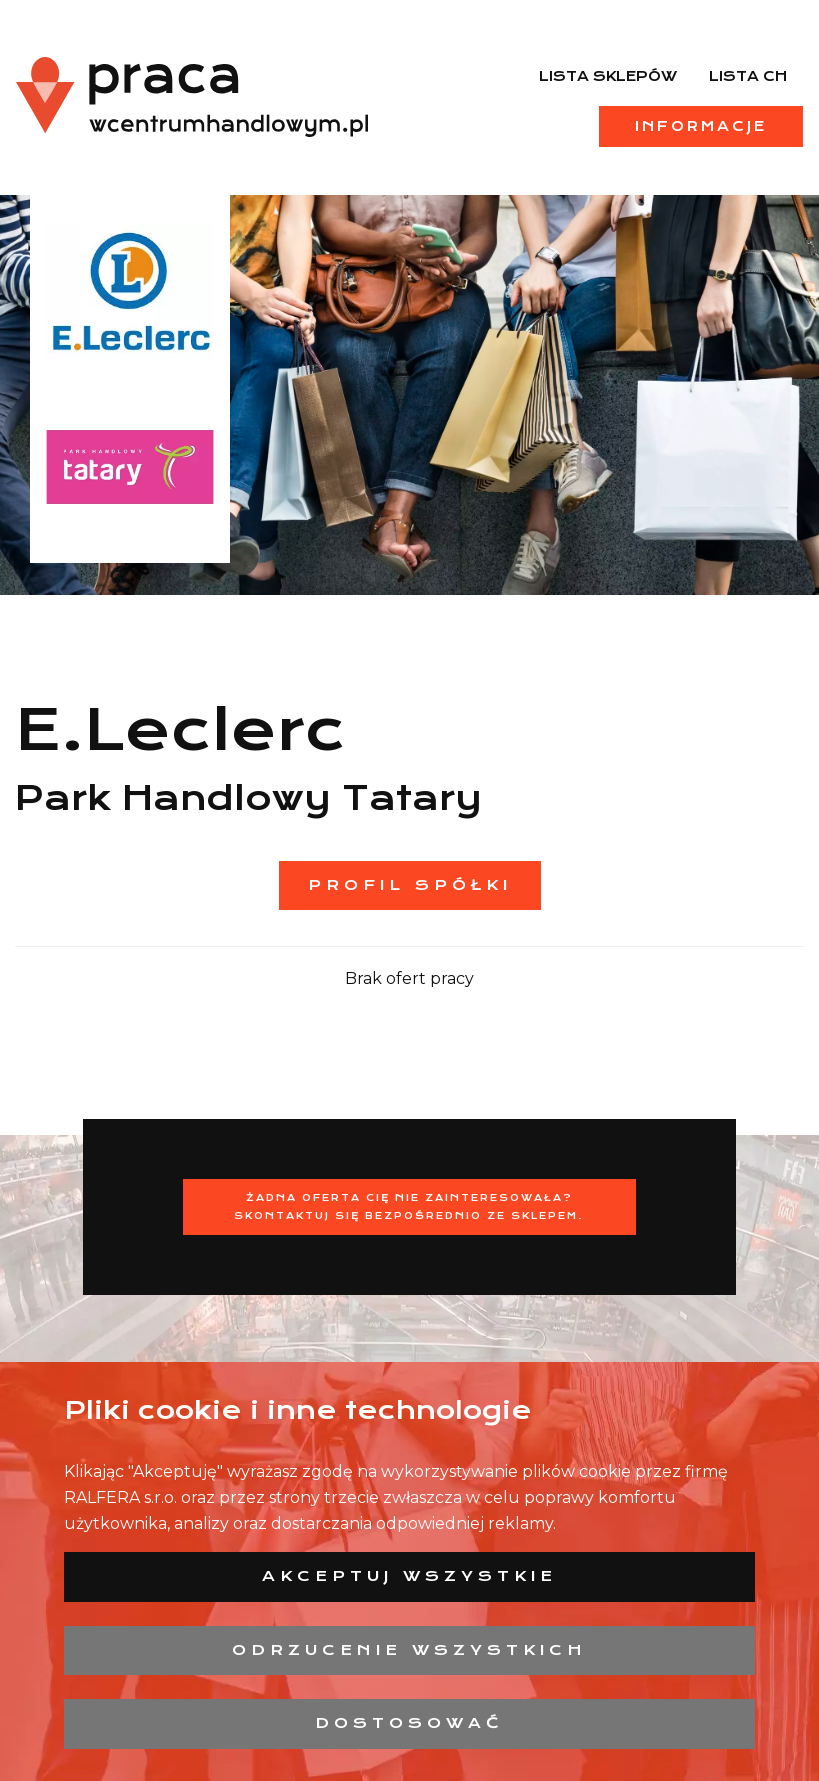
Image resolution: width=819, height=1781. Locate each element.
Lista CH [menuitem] (748, 76)
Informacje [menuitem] (701, 126)
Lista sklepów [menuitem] (608, 76)
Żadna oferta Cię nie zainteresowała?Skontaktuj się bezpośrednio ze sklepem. (409, 1206)
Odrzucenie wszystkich (409, 1650)
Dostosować (409, 1723)
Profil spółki (410, 885)
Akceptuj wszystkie (409, 1576)
